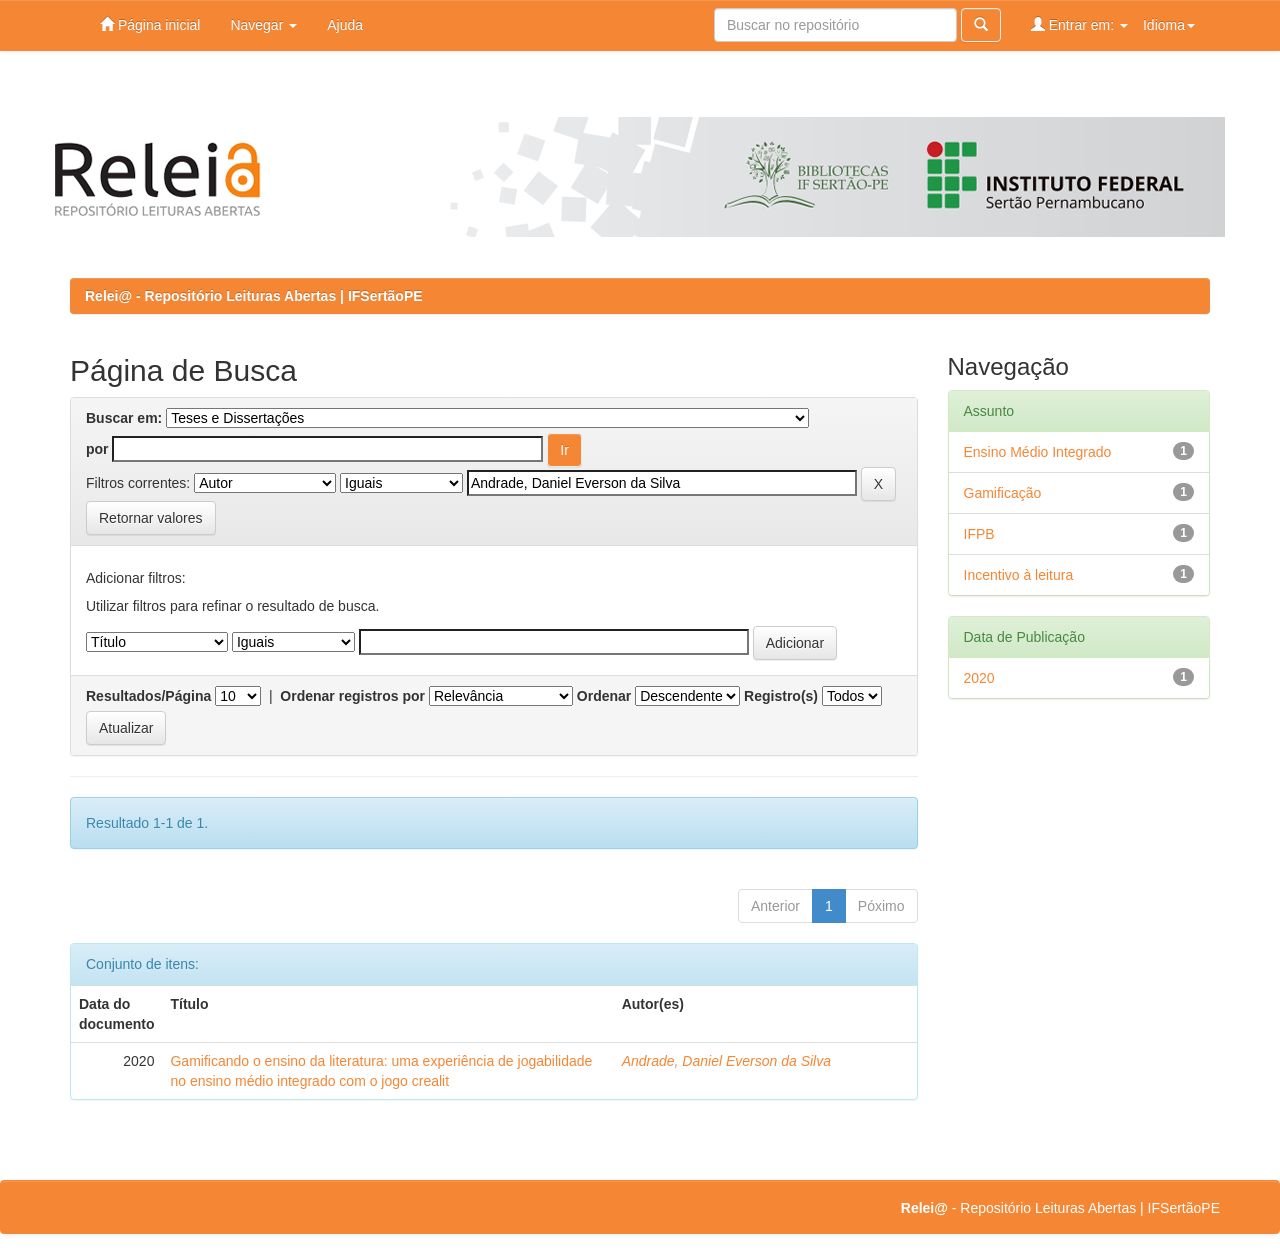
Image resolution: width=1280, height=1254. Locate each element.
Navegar (263, 25)
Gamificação (1003, 493)
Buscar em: (124, 418)
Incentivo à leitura (1019, 575)
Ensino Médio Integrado (1038, 452)
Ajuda (345, 25)
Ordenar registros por (352, 696)
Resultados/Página (148, 696)
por (97, 449)
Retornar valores (151, 518)
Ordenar (604, 696)
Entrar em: (1079, 24)
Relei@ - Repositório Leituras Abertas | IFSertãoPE (254, 296)
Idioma (1169, 25)
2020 (979, 678)
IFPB (979, 534)
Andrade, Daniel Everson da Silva (726, 1061)
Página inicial (150, 24)
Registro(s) (781, 696)
